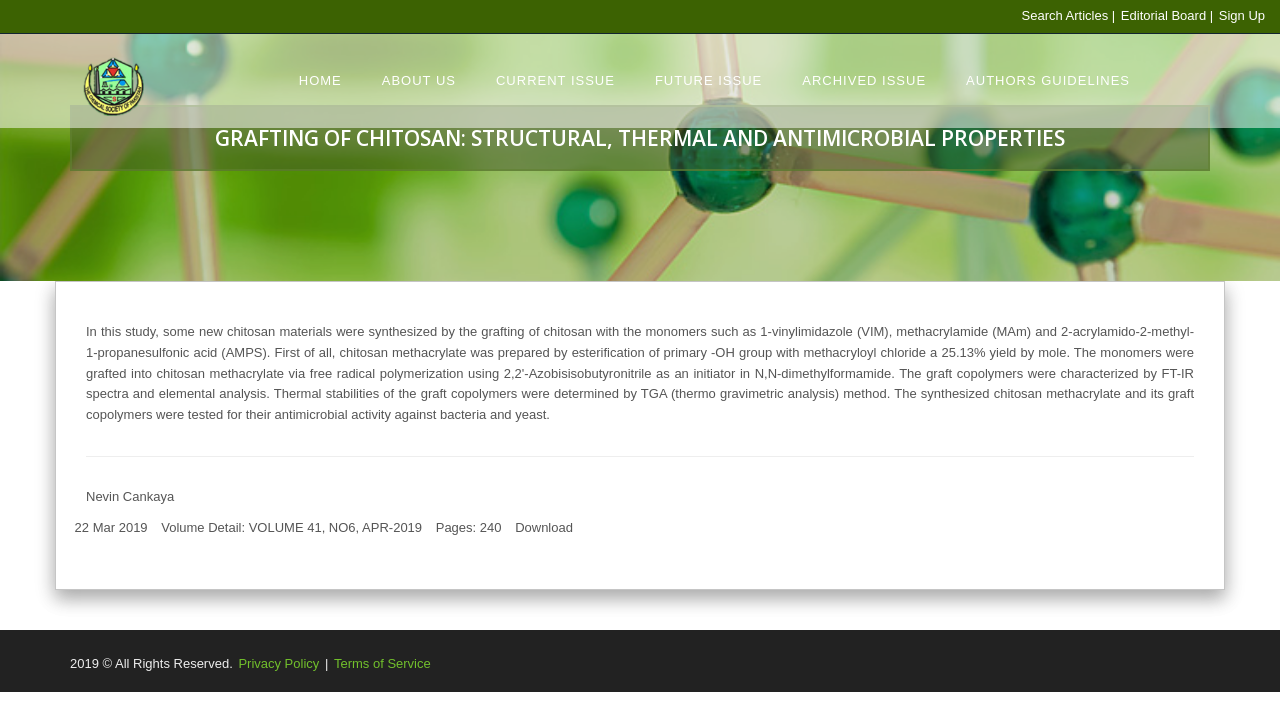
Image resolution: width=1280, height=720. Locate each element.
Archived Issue (864, 80)
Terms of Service (382, 663)
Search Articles (1064, 15)
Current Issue (555, 80)
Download (544, 527)
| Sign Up (1237, 15)
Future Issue (708, 80)
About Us (419, 80)
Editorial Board (1162, 15)
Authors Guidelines (1048, 80)
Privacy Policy (278, 663)
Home (320, 80)
